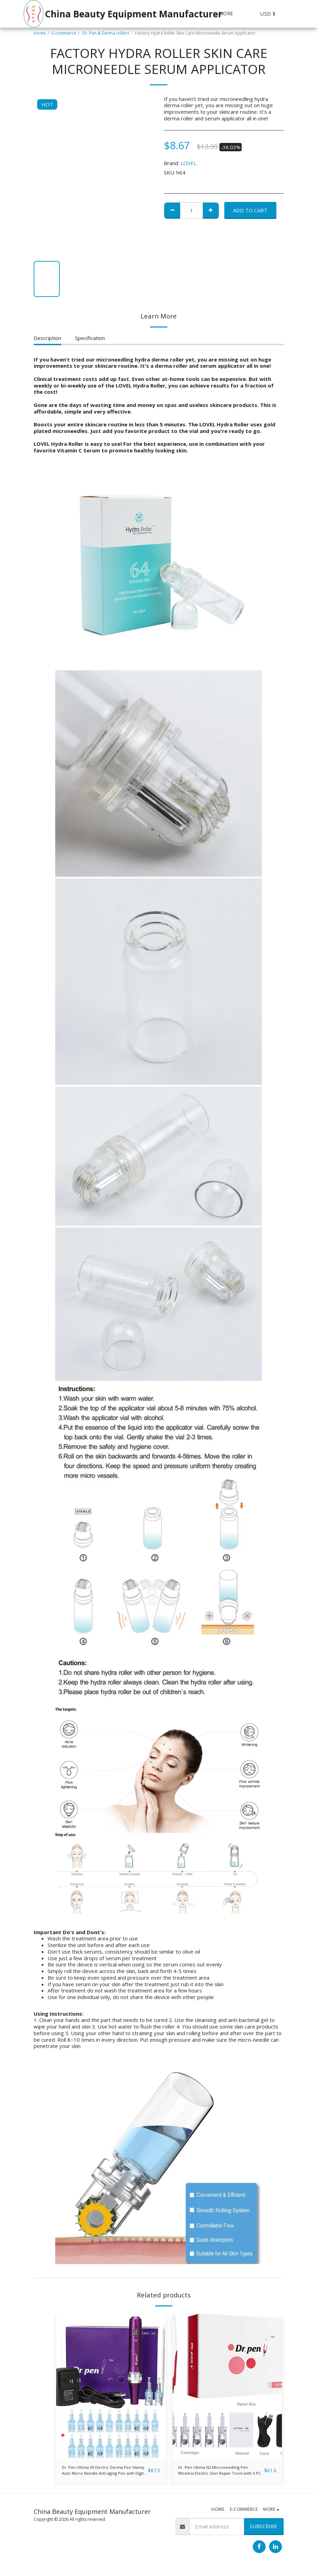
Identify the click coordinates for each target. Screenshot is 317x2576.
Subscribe (263, 2530)
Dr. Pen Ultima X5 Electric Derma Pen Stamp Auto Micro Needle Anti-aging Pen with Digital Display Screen (104, 2472)
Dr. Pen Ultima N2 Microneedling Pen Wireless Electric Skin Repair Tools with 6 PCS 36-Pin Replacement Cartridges (217, 2472)
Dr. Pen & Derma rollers (105, 33)
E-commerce (64, 33)
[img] (111, 2386)
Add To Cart (250, 210)
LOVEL (189, 163)
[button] (302, 13)
